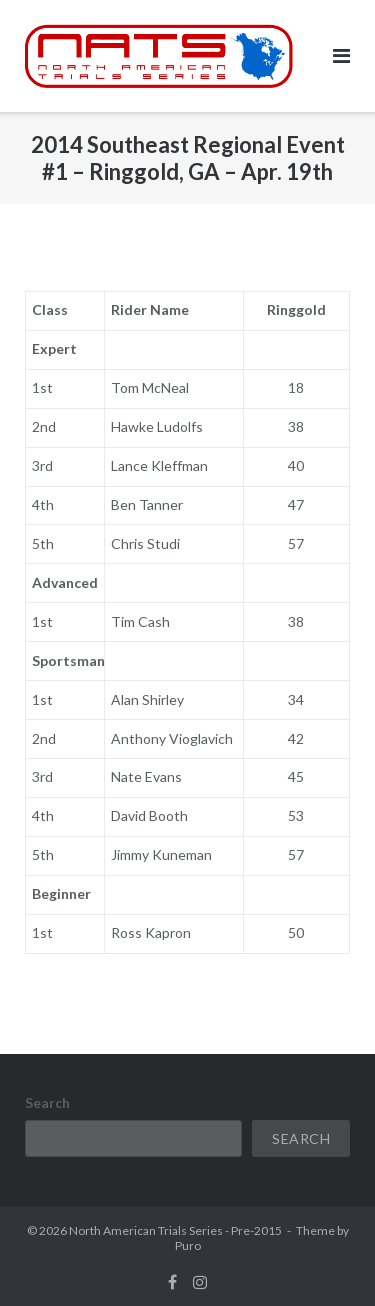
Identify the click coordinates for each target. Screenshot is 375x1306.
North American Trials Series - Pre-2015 (175, 1230)
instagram (200, 1282)
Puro (188, 1245)
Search (47, 1102)
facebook (172, 1282)
